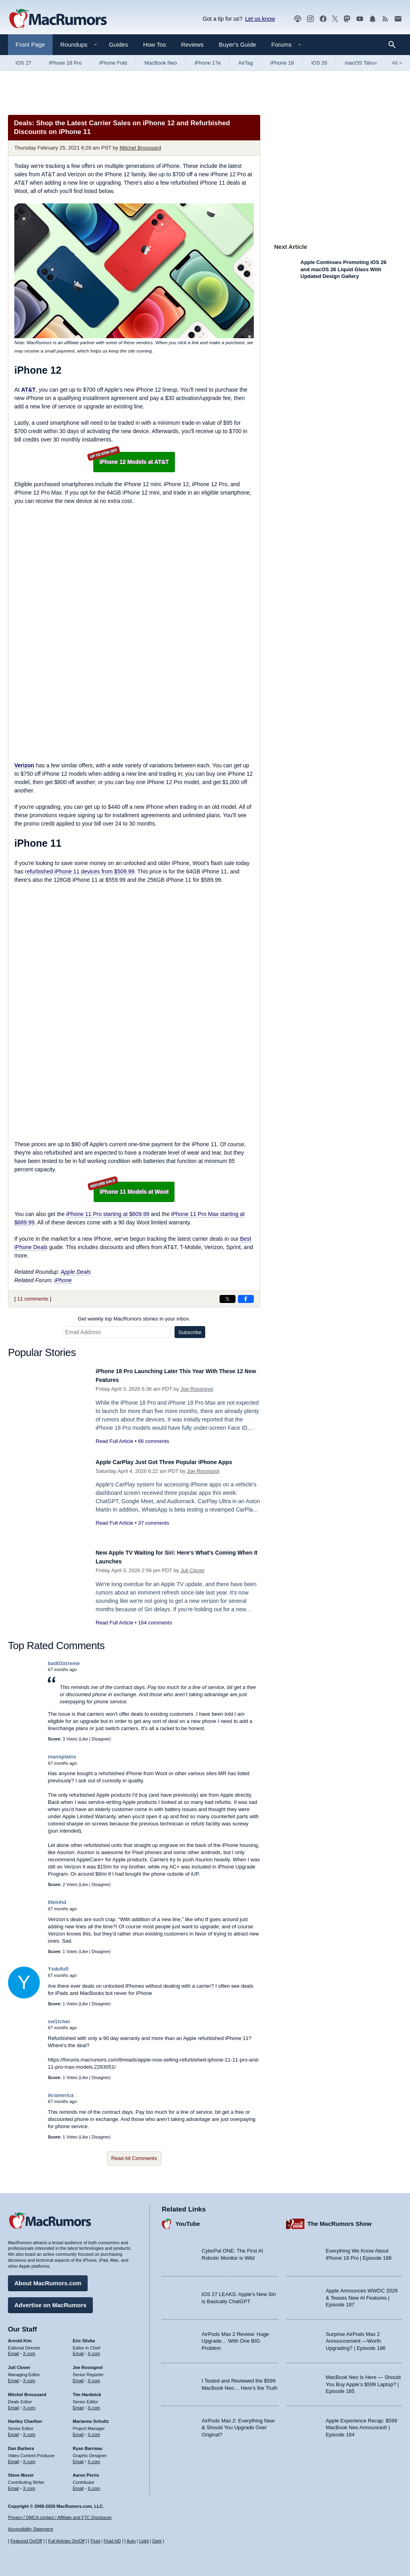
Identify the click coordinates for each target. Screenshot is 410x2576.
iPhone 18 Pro (65, 63)
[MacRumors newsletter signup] (398, 19)
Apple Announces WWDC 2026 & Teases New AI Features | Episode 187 (362, 2294)
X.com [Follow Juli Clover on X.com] (29, 2376)
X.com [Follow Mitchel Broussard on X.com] (29, 2403)
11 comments (32, 1299)
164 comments (155, 1623)
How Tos (154, 44)
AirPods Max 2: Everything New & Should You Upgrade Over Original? (238, 2424)
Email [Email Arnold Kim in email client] (13, 2349)
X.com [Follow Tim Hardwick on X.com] (94, 2403)
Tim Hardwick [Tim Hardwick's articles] (87, 2390)
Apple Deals (76, 1272)
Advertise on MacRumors (50, 2301)
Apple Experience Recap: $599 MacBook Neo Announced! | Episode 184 (361, 2424)
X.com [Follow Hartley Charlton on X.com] (29, 2430)
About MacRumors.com (47, 2279)
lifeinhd (57, 1902)
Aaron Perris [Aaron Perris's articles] (86, 2471)
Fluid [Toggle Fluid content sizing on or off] (95, 2541)
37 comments (153, 1532)
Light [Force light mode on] (144, 2541)
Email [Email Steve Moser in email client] (13, 2484)
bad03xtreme (64, 1663)
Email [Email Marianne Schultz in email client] (78, 2430)
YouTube (187, 2220)
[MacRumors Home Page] (58, 19)
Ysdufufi (58, 1969)
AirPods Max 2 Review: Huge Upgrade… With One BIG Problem (235, 2337)
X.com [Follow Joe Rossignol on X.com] (94, 2376)
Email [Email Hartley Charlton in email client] (13, 2430)
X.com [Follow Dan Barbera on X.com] (29, 2457)
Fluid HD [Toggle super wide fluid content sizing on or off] (112, 2541)
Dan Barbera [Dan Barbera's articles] (21, 2444)
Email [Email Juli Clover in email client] (13, 2376)
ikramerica (61, 2095)
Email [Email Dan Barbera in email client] (13, 2457)
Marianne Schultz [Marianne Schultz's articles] (91, 2417)
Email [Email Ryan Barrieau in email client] (78, 2457)
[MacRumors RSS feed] (385, 19)
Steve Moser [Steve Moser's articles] (21, 2471)
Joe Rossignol (196, 1389)
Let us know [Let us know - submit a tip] (260, 19)
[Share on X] (227, 1299)
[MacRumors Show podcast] (298, 19)
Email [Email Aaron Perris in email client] (78, 2484)
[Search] (394, 44)
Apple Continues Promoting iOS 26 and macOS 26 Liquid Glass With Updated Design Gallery (343, 269)
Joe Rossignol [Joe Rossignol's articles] (88, 2363)
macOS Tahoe (361, 63)
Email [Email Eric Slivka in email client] (78, 2349)
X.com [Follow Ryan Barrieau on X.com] (94, 2457)
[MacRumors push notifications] (373, 19)
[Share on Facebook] (246, 1299)
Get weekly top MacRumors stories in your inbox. (134, 1319)
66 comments (153, 1441)
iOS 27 (23, 63)
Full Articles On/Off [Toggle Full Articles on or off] (66, 2541)
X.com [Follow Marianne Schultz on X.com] (94, 2430)
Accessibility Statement (30, 2529)
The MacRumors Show (340, 2220)
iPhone (63, 1280)
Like (84, 1738)
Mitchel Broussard (140, 148)
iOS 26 (319, 63)
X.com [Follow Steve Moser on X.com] (29, 2484)
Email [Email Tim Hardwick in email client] (78, 2403)
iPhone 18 (282, 63)
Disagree (100, 1738)
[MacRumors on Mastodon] (347, 19)
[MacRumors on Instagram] (310, 19)
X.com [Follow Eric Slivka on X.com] (94, 2349)
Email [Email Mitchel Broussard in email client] (13, 2403)
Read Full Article (114, 1441)
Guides (118, 44)
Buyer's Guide (237, 44)
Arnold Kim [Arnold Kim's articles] (19, 2336)
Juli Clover (192, 1570)
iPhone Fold (113, 63)
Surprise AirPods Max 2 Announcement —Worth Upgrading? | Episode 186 (356, 2337)
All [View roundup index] (397, 63)
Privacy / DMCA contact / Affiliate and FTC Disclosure (60, 2517)
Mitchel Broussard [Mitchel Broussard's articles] (27, 2390)
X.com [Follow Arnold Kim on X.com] (29, 2349)
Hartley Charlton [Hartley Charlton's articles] (25, 2417)
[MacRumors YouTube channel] (360, 19)
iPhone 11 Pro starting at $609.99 (107, 1214)
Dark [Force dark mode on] (156, 2541)
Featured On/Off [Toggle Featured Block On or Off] (26, 2541)
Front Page (30, 44)
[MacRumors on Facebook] (323, 19)
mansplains (62, 1757)
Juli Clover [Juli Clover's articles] (19, 2363)
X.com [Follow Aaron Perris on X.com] (94, 2484)
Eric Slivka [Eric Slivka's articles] (84, 2336)
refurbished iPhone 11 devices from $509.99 (79, 871)
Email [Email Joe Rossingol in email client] (78, 2376)
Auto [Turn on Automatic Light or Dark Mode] (131, 2541)
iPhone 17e (207, 63)
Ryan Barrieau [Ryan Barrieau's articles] (88, 2444)
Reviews (192, 44)
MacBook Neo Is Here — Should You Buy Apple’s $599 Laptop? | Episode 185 (363, 2381)
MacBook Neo (161, 63)
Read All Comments (134, 2158)
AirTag (245, 63)
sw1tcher (59, 2021)
